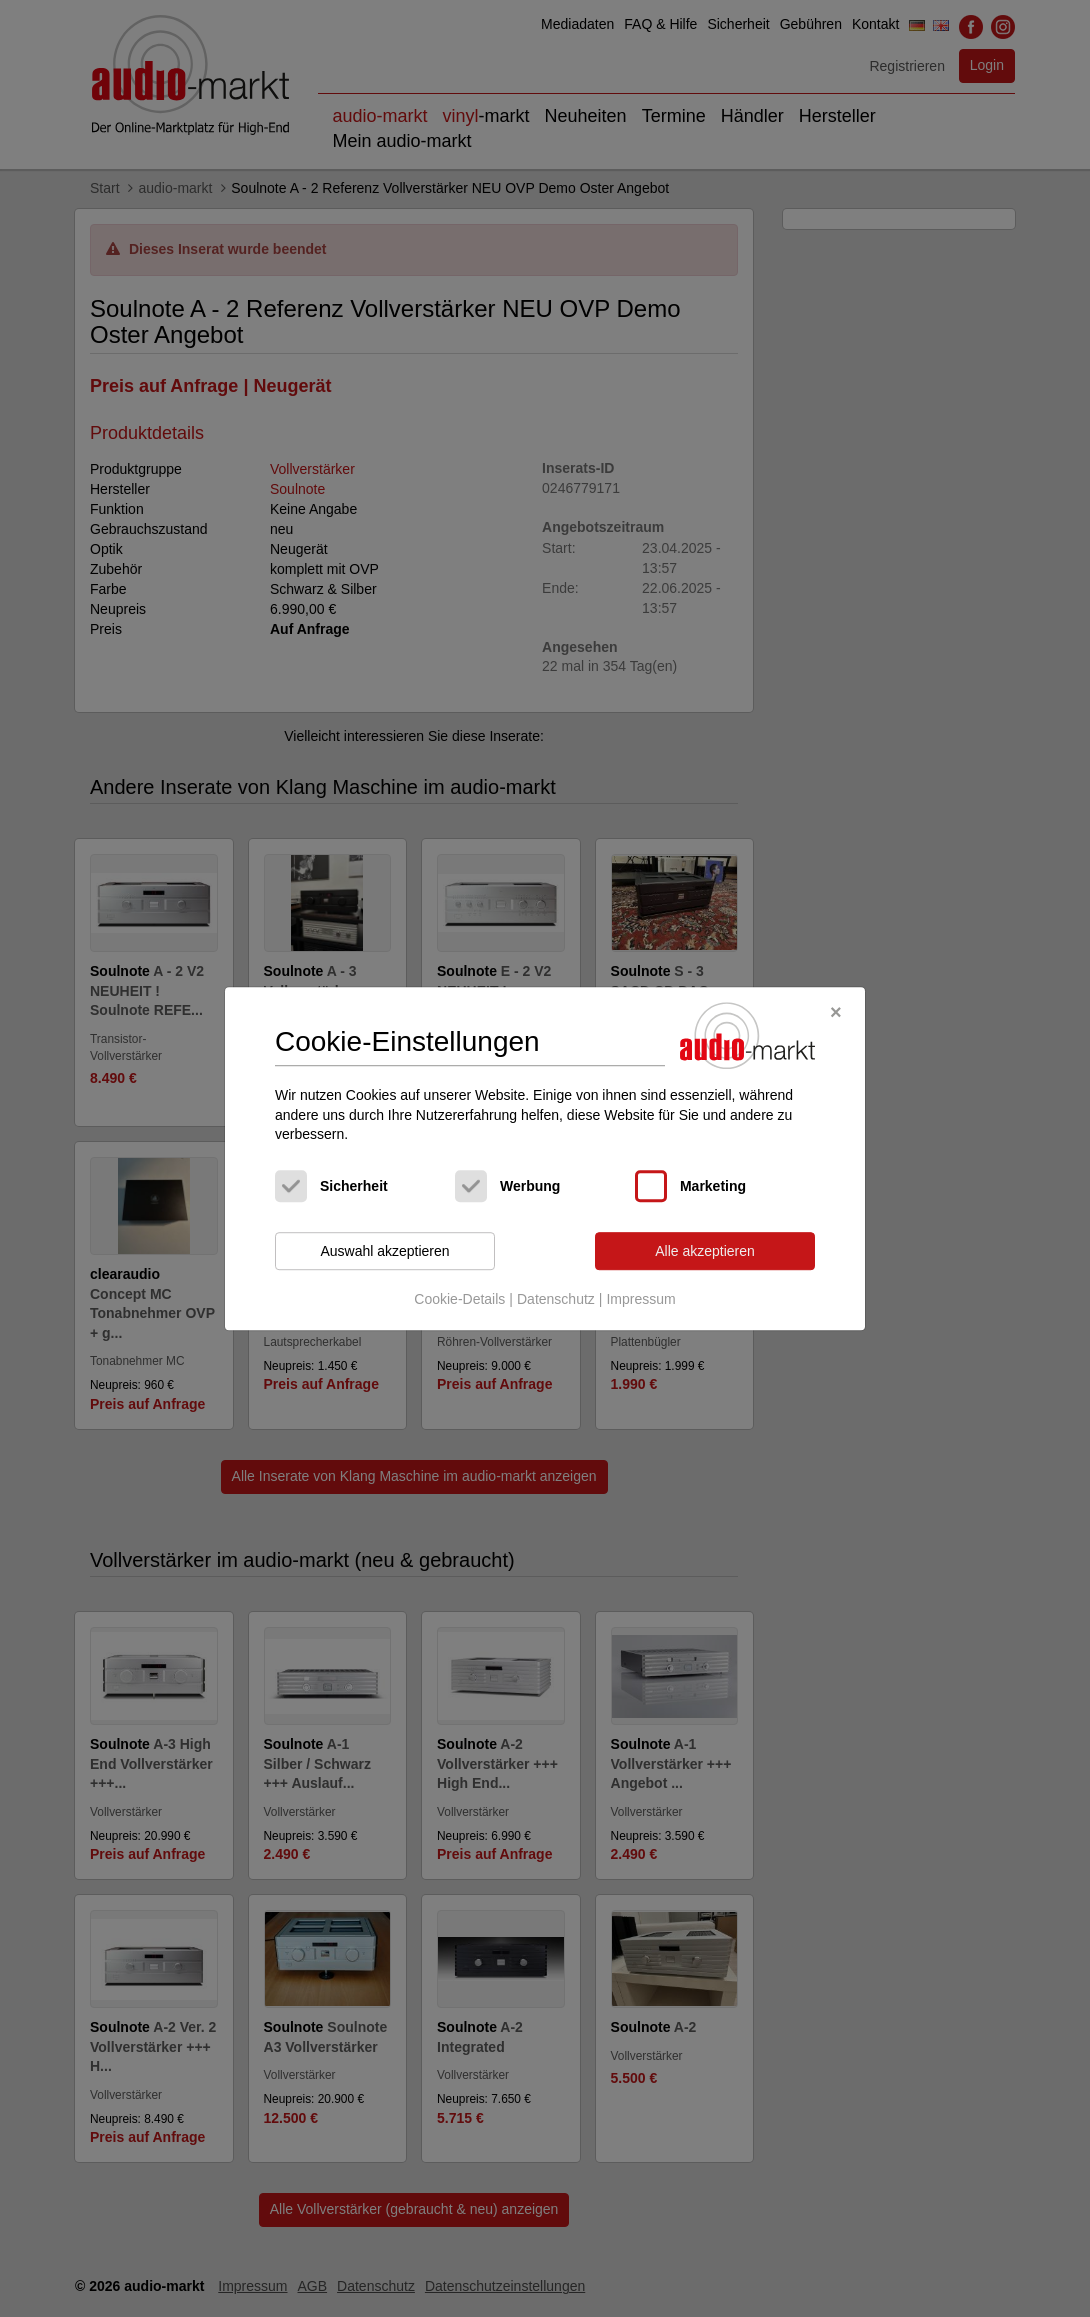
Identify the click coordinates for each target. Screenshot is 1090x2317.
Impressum (640, 1300)
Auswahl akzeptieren (384, 1251)
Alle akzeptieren (705, 1251)
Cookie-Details (459, 1300)
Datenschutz (556, 1300)
